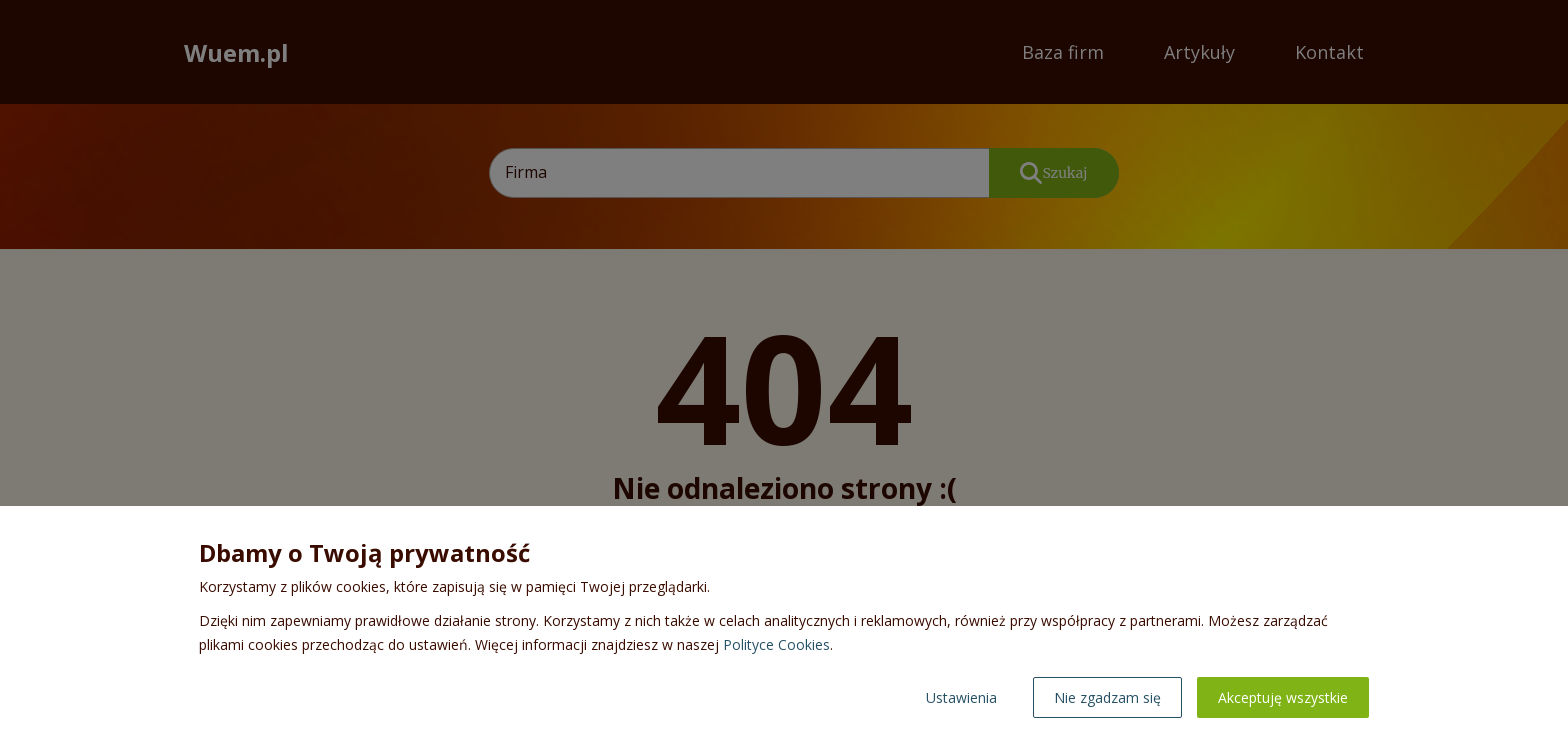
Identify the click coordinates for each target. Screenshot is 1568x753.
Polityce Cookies (776, 644)
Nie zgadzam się (1107, 697)
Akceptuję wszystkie (1283, 697)
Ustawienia (961, 697)
